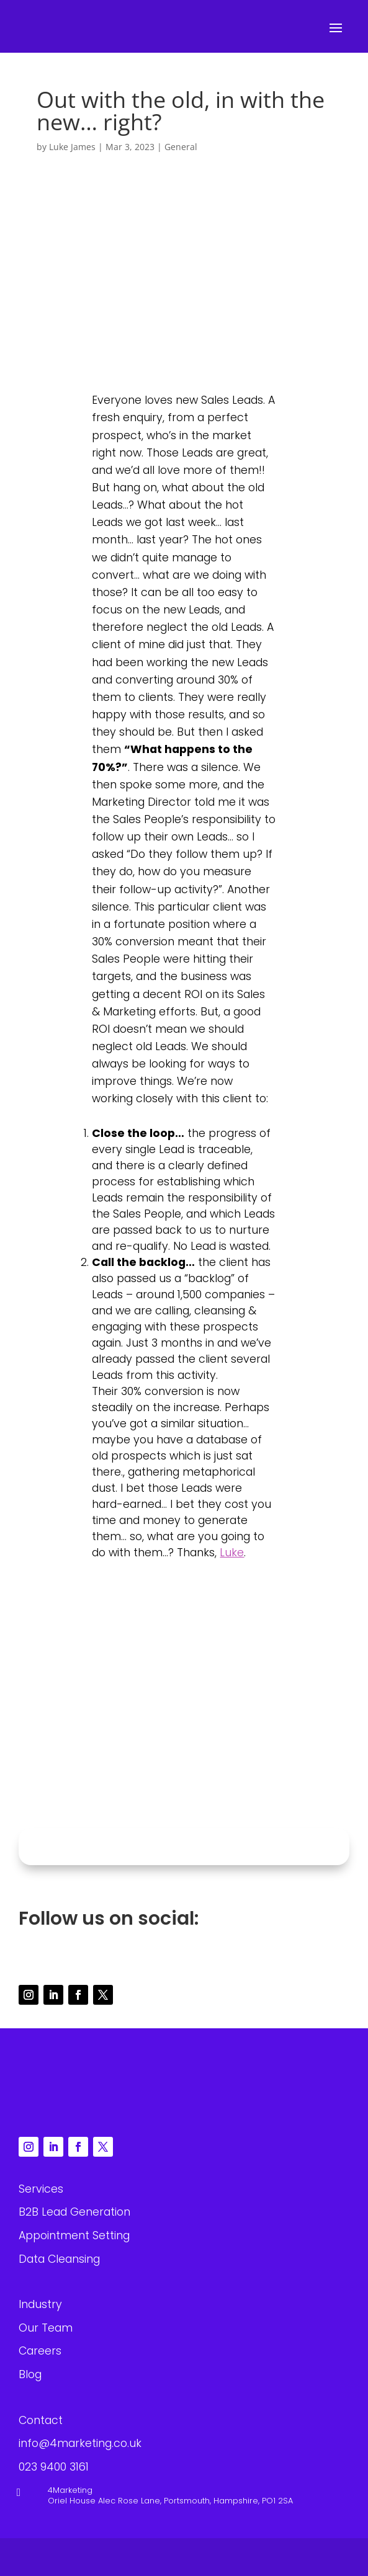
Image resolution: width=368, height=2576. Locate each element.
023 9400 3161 (158, 1796)
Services (41, 2189)
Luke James (72, 147)
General (180, 147)
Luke (232, 1552)
